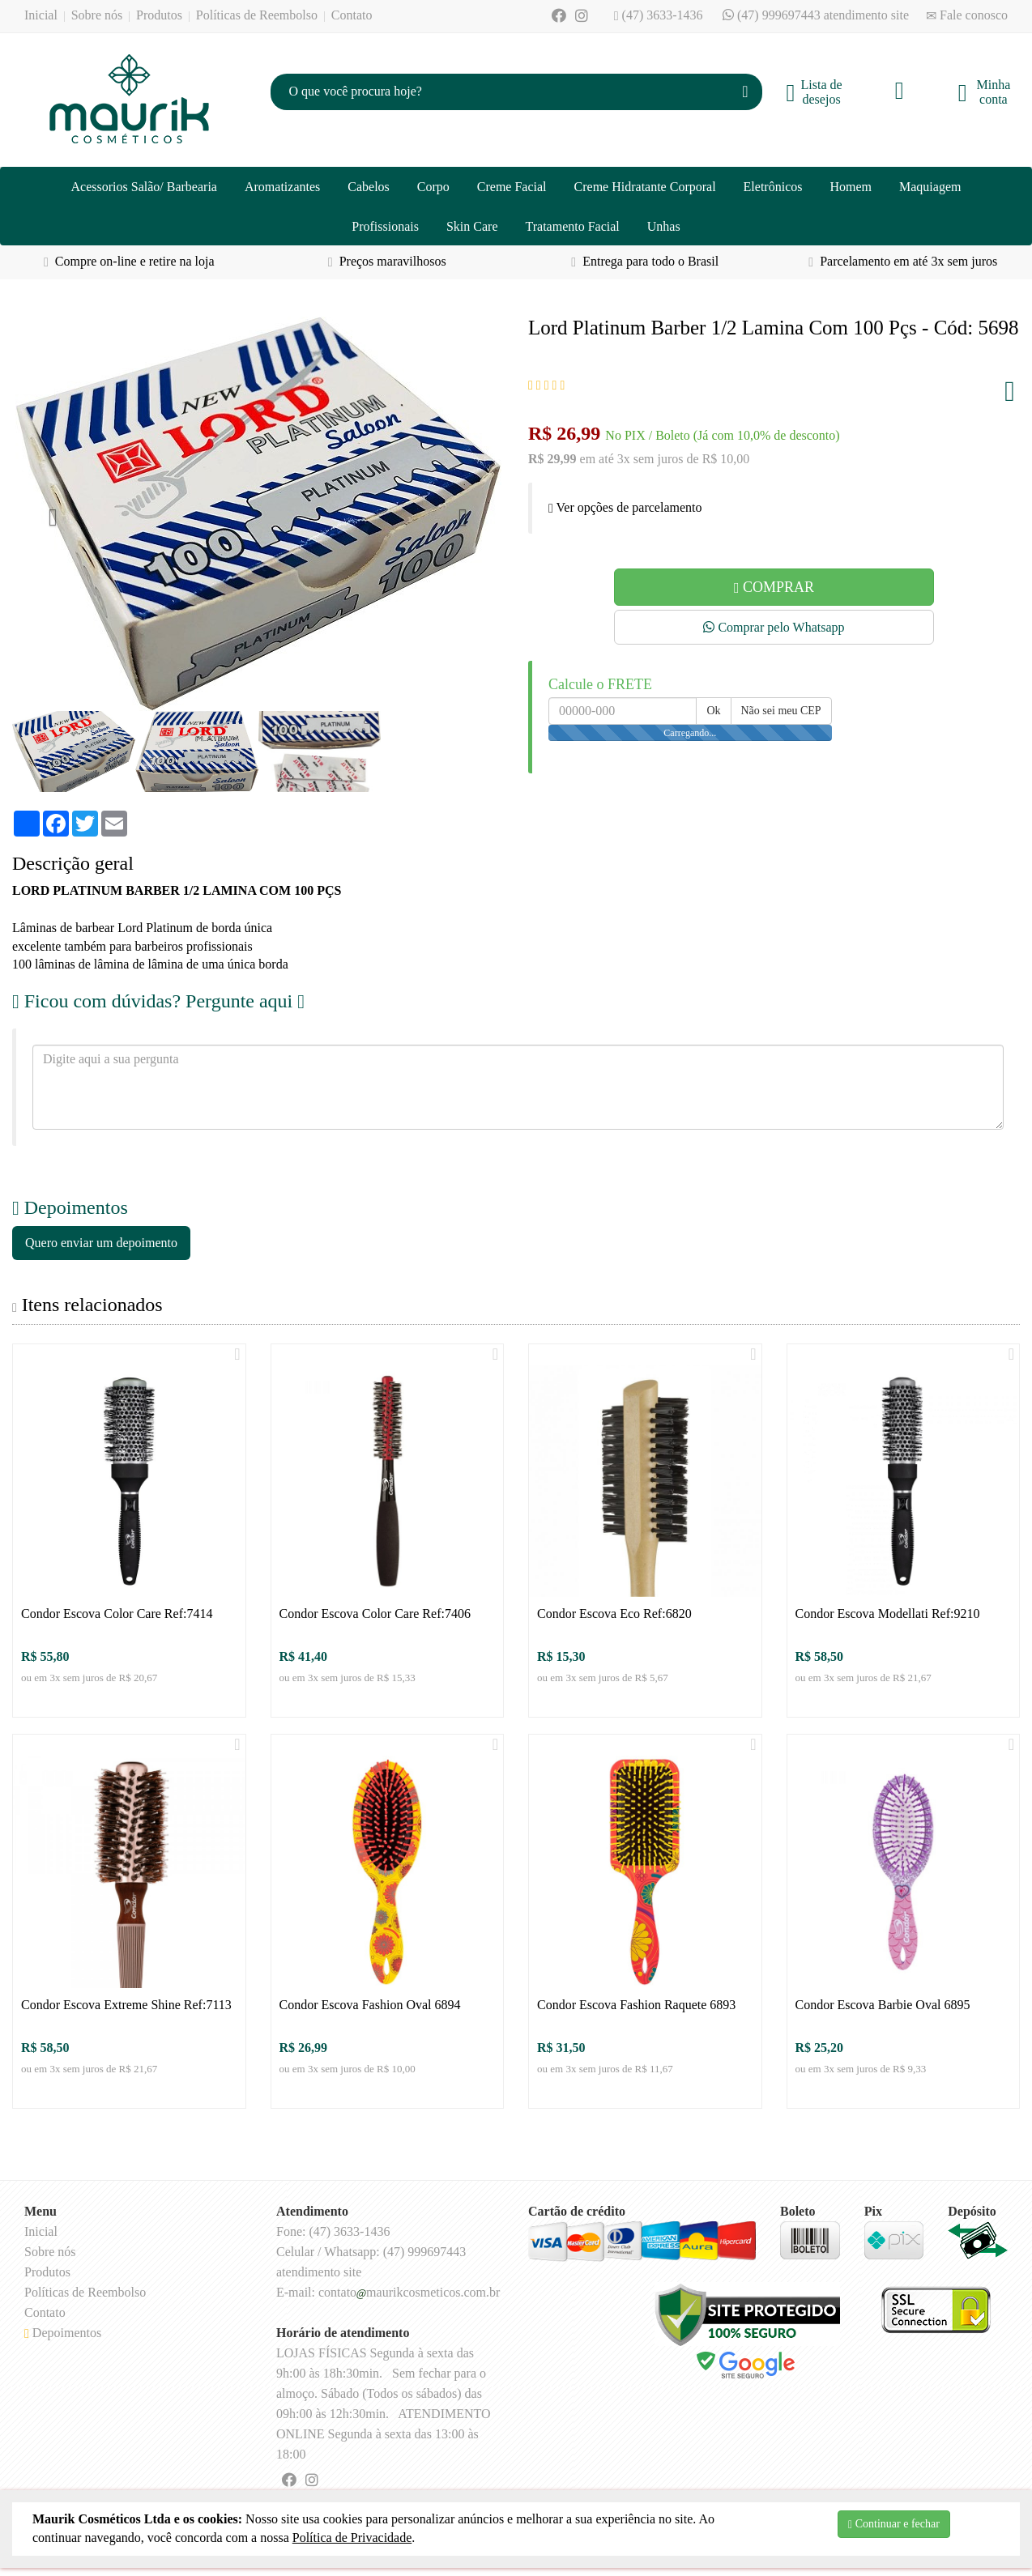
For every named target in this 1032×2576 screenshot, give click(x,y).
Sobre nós (97, 15)
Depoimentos (62, 2333)
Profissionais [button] (385, 226)
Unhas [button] (663, 226)
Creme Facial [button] (512, 187)
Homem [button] (850, 187)
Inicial (41, 15)
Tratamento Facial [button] (573, 226)
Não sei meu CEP (781, 711)
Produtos (159, 15)
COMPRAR (774, 587)
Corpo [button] (433, 187)
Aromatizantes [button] (282, 187)
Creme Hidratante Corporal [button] (645, 187)
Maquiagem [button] (930, 187)
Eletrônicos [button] (773, 187)
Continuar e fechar (894, 2524)
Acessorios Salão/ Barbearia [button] (144, 187)
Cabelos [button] (369, 187)
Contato (352, 15)
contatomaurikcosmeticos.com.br (409, 2292)
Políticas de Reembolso (257, 15)
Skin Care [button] (472, 226)
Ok (713, 711)
